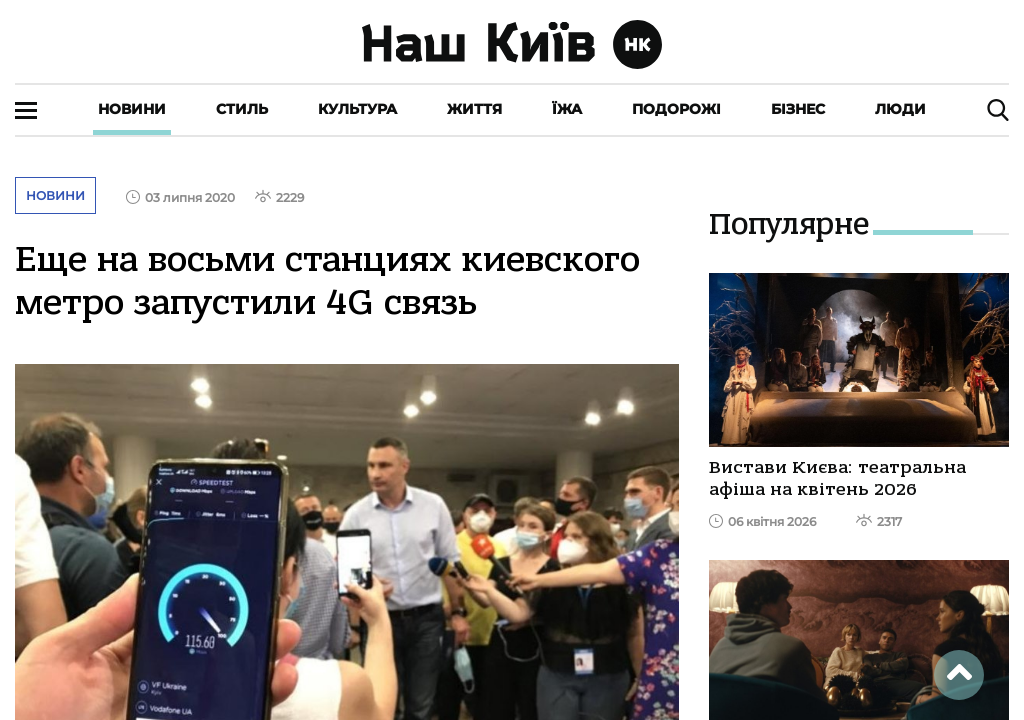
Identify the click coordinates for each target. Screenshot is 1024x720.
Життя (474, 109)
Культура (357, 109)
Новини (132, 109)
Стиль (242, 109)
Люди (900, 109)
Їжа (567, 109)
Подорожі (676, 109)
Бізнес (798, 109)
